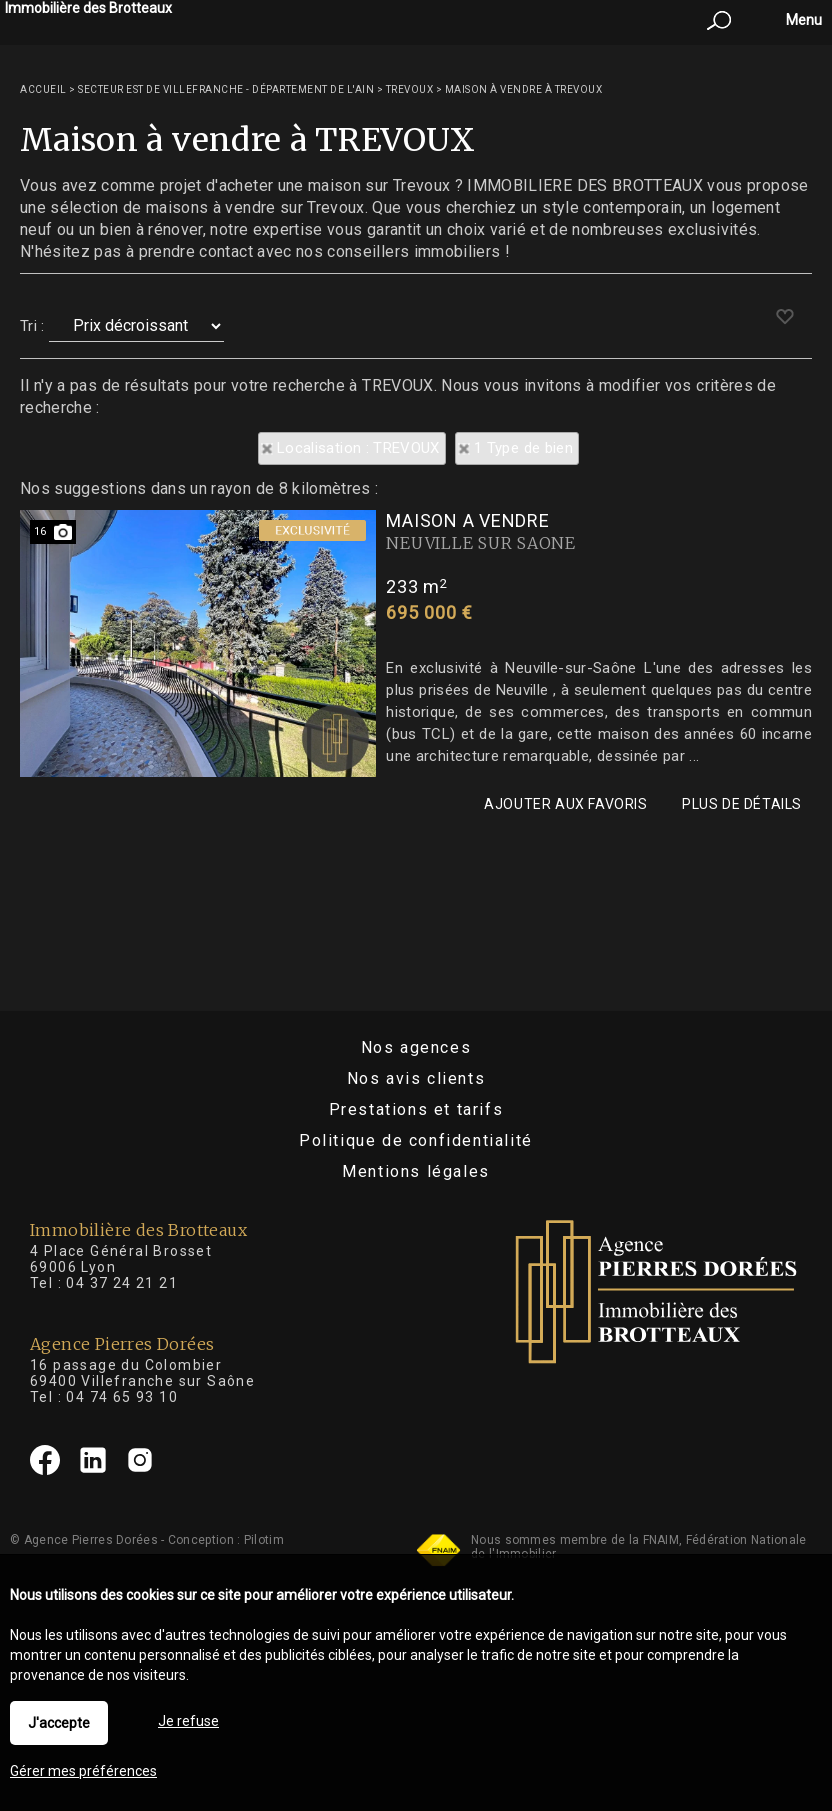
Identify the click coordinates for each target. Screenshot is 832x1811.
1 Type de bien (523, 448)
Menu (802, 20)
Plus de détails (742, 804)
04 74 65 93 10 (122, 1397)
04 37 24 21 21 (122, 1283)
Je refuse (188, 1721)
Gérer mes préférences (83, 1771)
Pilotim (264, 1540)
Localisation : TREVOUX (358, 448)
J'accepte (59, 1723)
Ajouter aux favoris (565, 804)
